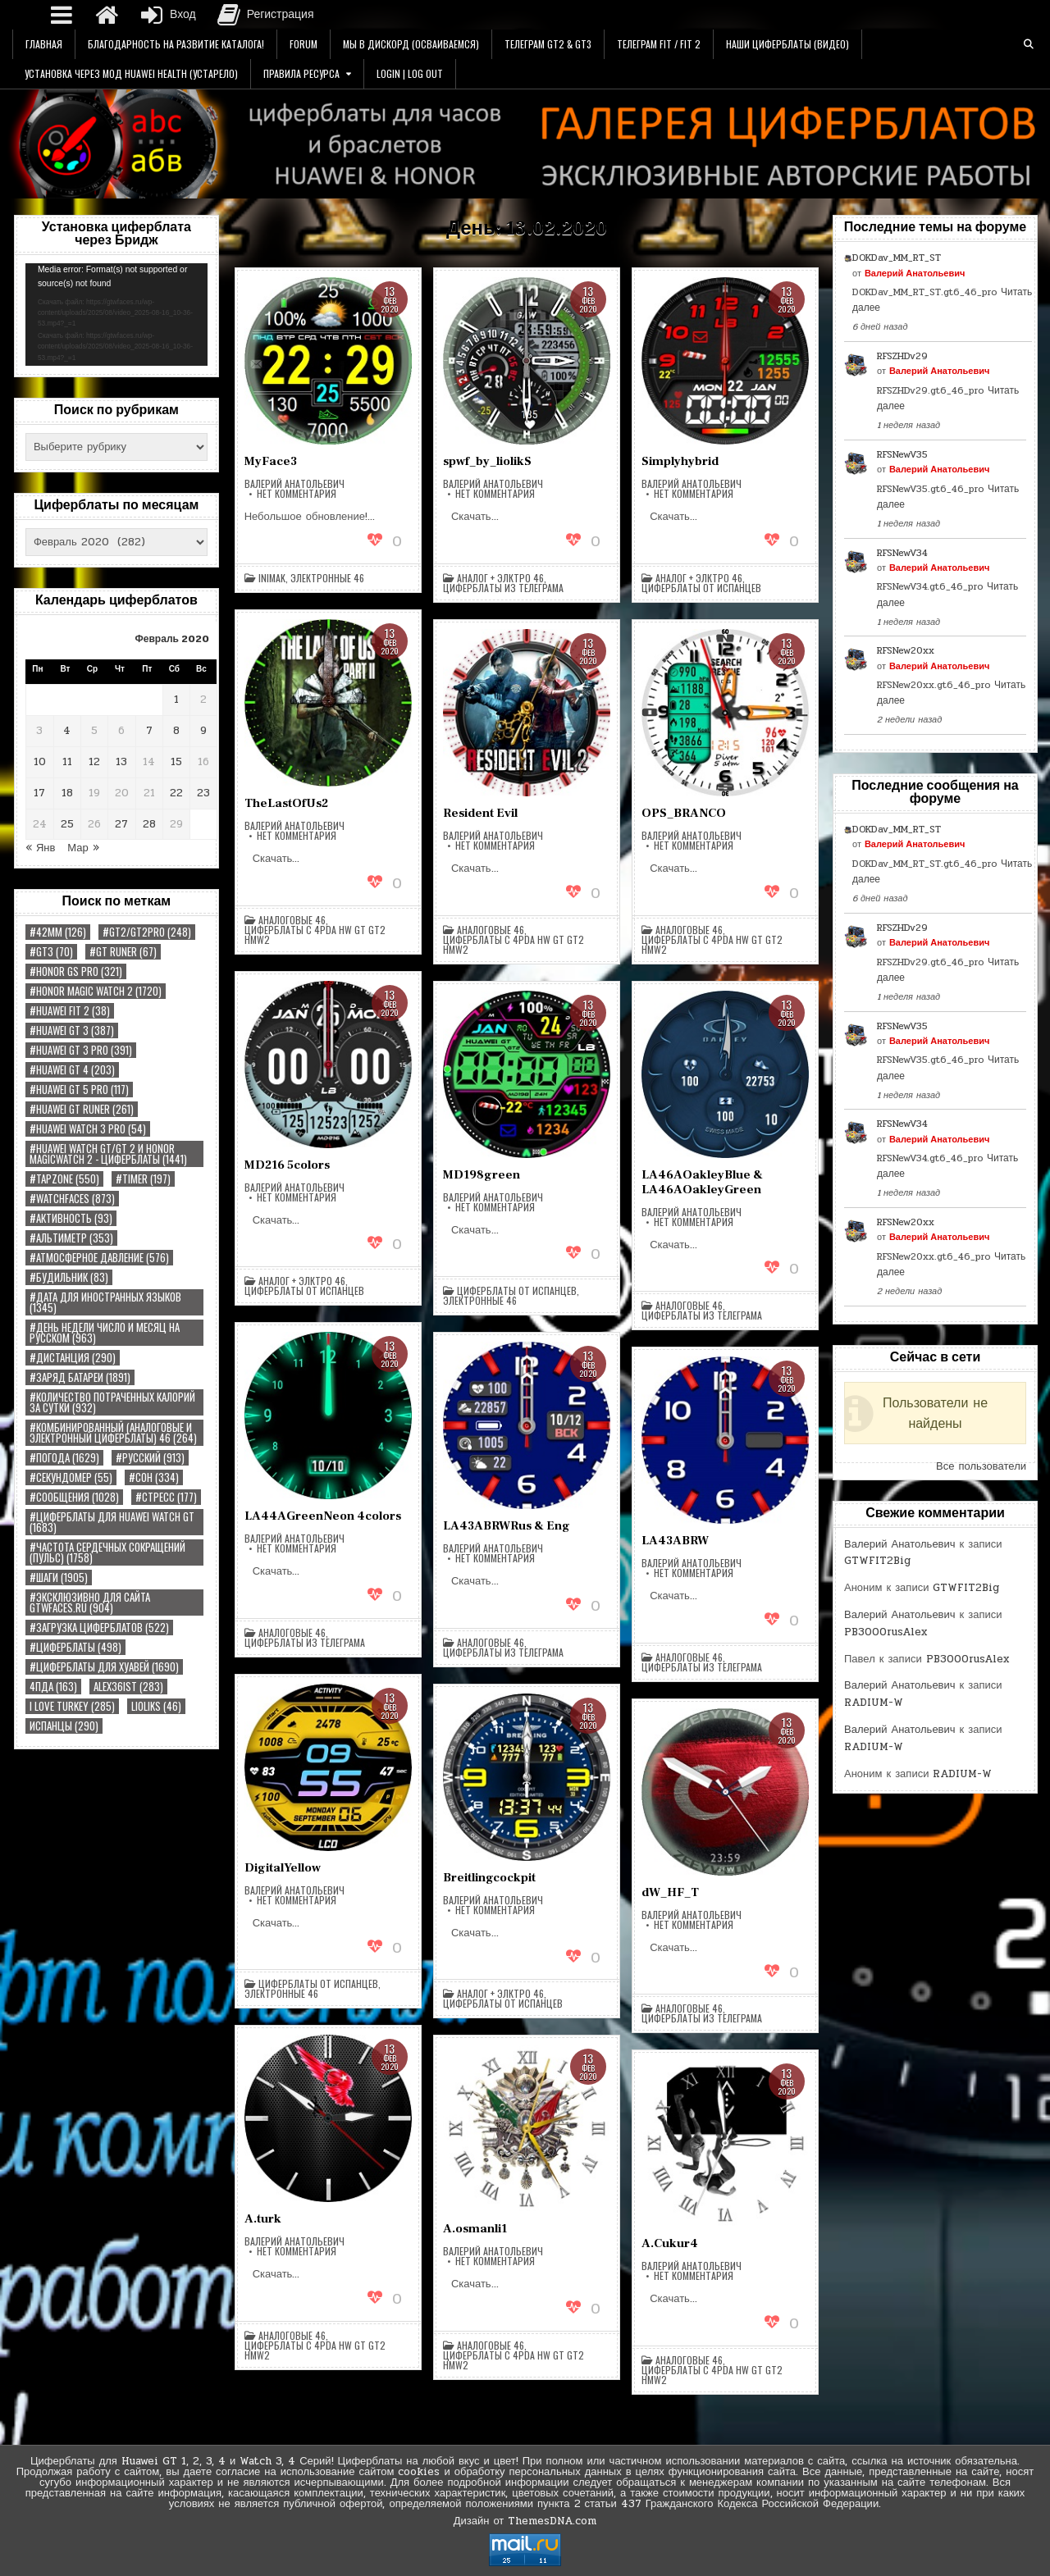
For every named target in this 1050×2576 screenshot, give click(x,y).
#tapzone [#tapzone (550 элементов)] (64, 1179)
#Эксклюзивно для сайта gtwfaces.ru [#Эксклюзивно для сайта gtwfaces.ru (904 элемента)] (90, 1602)
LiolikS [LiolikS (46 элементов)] (156, 1706)
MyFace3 (270, 461)
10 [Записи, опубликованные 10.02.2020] (40, 762)
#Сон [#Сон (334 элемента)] (154, 1477)
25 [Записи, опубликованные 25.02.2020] (67, 824)
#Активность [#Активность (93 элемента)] (71, 1218)
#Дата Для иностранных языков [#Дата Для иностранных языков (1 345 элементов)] (105, 1302)
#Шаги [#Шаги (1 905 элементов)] (59, 1577)
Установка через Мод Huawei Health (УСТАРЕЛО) (131, 73)
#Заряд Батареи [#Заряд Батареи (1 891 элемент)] (80, 1377)
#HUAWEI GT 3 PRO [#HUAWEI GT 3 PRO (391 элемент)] (81, 1050)
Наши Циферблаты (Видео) (787, 44)
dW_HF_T (670, 1892)
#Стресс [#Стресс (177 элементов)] (166, 1497)
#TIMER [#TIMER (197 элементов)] (143, 1179)
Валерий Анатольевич (294, 484)
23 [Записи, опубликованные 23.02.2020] (203, 793)
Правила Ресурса (301, 73)
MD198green (481, 1175)
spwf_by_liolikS (487, 461)
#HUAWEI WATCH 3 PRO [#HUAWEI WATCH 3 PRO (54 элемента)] (88, 1129)
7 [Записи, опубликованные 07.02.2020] (149, 731)
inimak (271, 578)
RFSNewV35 (902, 454)
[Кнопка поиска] (1029, 44)
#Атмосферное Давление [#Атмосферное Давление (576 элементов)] (99, 1257)
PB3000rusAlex (885, 1632)
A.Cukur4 (669, 2243)
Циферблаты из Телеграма (503, 588)
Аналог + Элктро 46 (500, 578)
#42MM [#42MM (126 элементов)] (58, 932)
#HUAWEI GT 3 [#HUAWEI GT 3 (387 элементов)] (72, 1030)
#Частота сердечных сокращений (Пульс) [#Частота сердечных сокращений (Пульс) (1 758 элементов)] (107, 1552)
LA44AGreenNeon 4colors (322, 1516)
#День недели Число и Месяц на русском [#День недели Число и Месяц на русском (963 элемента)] (105, 1333)
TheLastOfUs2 (286, 803)
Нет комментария (296, 494)
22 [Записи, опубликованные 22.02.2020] (176, 793)
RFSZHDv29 (902, 356)
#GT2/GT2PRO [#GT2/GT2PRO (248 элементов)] (147, 932)
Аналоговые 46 (292, 920)
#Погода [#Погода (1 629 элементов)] (64, 1458)
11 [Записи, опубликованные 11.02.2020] (67, 762)
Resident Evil (480, 813)
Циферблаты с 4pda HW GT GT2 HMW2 (315, 935)
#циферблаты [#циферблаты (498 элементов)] (75, 1647)
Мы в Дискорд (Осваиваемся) (411, 44)
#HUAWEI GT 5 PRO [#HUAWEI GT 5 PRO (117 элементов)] (79, 1089)
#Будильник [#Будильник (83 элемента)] (69, 1277)
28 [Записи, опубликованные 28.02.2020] (149, 824)
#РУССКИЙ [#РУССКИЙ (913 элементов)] (150, 1458)
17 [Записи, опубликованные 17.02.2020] (39, 793)
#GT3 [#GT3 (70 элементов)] (51, 952)
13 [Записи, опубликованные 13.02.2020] (121, 762)
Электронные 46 (327, 578)
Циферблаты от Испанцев (701, 588)
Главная (43, 44)
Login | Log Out (410, 73)
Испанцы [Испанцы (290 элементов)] (64, 1726)
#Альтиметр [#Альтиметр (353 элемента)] (71, 1238)
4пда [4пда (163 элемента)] (53, 1686)
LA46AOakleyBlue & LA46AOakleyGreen (702, 1182)
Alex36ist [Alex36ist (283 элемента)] (128, 1686)
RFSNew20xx (905, 650)
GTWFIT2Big (877, 1560)
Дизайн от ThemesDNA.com (525, 2521)
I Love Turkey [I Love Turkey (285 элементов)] (72, 1706)
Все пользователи (981, 1466)
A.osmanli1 (475, 2228)
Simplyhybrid (680, 461)
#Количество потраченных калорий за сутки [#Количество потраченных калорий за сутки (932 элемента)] (112, 1402)
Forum (303, 44)
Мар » (82, 848)
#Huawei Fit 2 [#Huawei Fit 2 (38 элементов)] (70, 1011)
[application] (116, 314)
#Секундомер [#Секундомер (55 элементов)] (71, 1477)
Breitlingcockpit (489, 1877)
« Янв (40, 848)
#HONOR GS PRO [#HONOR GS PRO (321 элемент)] (76, 971)
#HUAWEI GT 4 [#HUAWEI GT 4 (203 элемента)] (72, 1070)
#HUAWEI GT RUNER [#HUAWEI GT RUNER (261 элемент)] (82, 1109)
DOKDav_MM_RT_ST (896, 257)
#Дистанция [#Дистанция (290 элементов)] (73, 1358)
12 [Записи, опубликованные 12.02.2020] (94, 762)
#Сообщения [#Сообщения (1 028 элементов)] (74, 1497)
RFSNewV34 (902, 552)
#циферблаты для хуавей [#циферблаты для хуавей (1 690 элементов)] (104, 1667)
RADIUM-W (873, 1702)
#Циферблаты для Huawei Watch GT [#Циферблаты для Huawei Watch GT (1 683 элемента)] (112, 1522)
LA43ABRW (675, 1540)
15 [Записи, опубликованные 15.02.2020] (176, 762)
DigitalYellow (282, 1868)
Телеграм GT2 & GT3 (547, 44)
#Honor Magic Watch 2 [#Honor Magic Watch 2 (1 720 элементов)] (96, 991)
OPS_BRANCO (683, 813)
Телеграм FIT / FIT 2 (659, 44)
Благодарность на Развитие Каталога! (176, 44)
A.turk (262, 2219)
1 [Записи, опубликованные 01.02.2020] (176, 699)
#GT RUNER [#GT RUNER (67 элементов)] (123, 952)
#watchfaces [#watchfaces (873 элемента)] (72, 1198)
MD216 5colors (287, 1165)
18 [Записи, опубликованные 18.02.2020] (67, 793)
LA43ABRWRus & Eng (506, 1526)
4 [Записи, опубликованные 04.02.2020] (67, 731)
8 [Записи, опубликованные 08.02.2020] (176, 731)
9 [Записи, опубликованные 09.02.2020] (203, 731)
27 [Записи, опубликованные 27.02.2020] (121, 824)
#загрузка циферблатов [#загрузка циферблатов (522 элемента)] (99, 1627)
